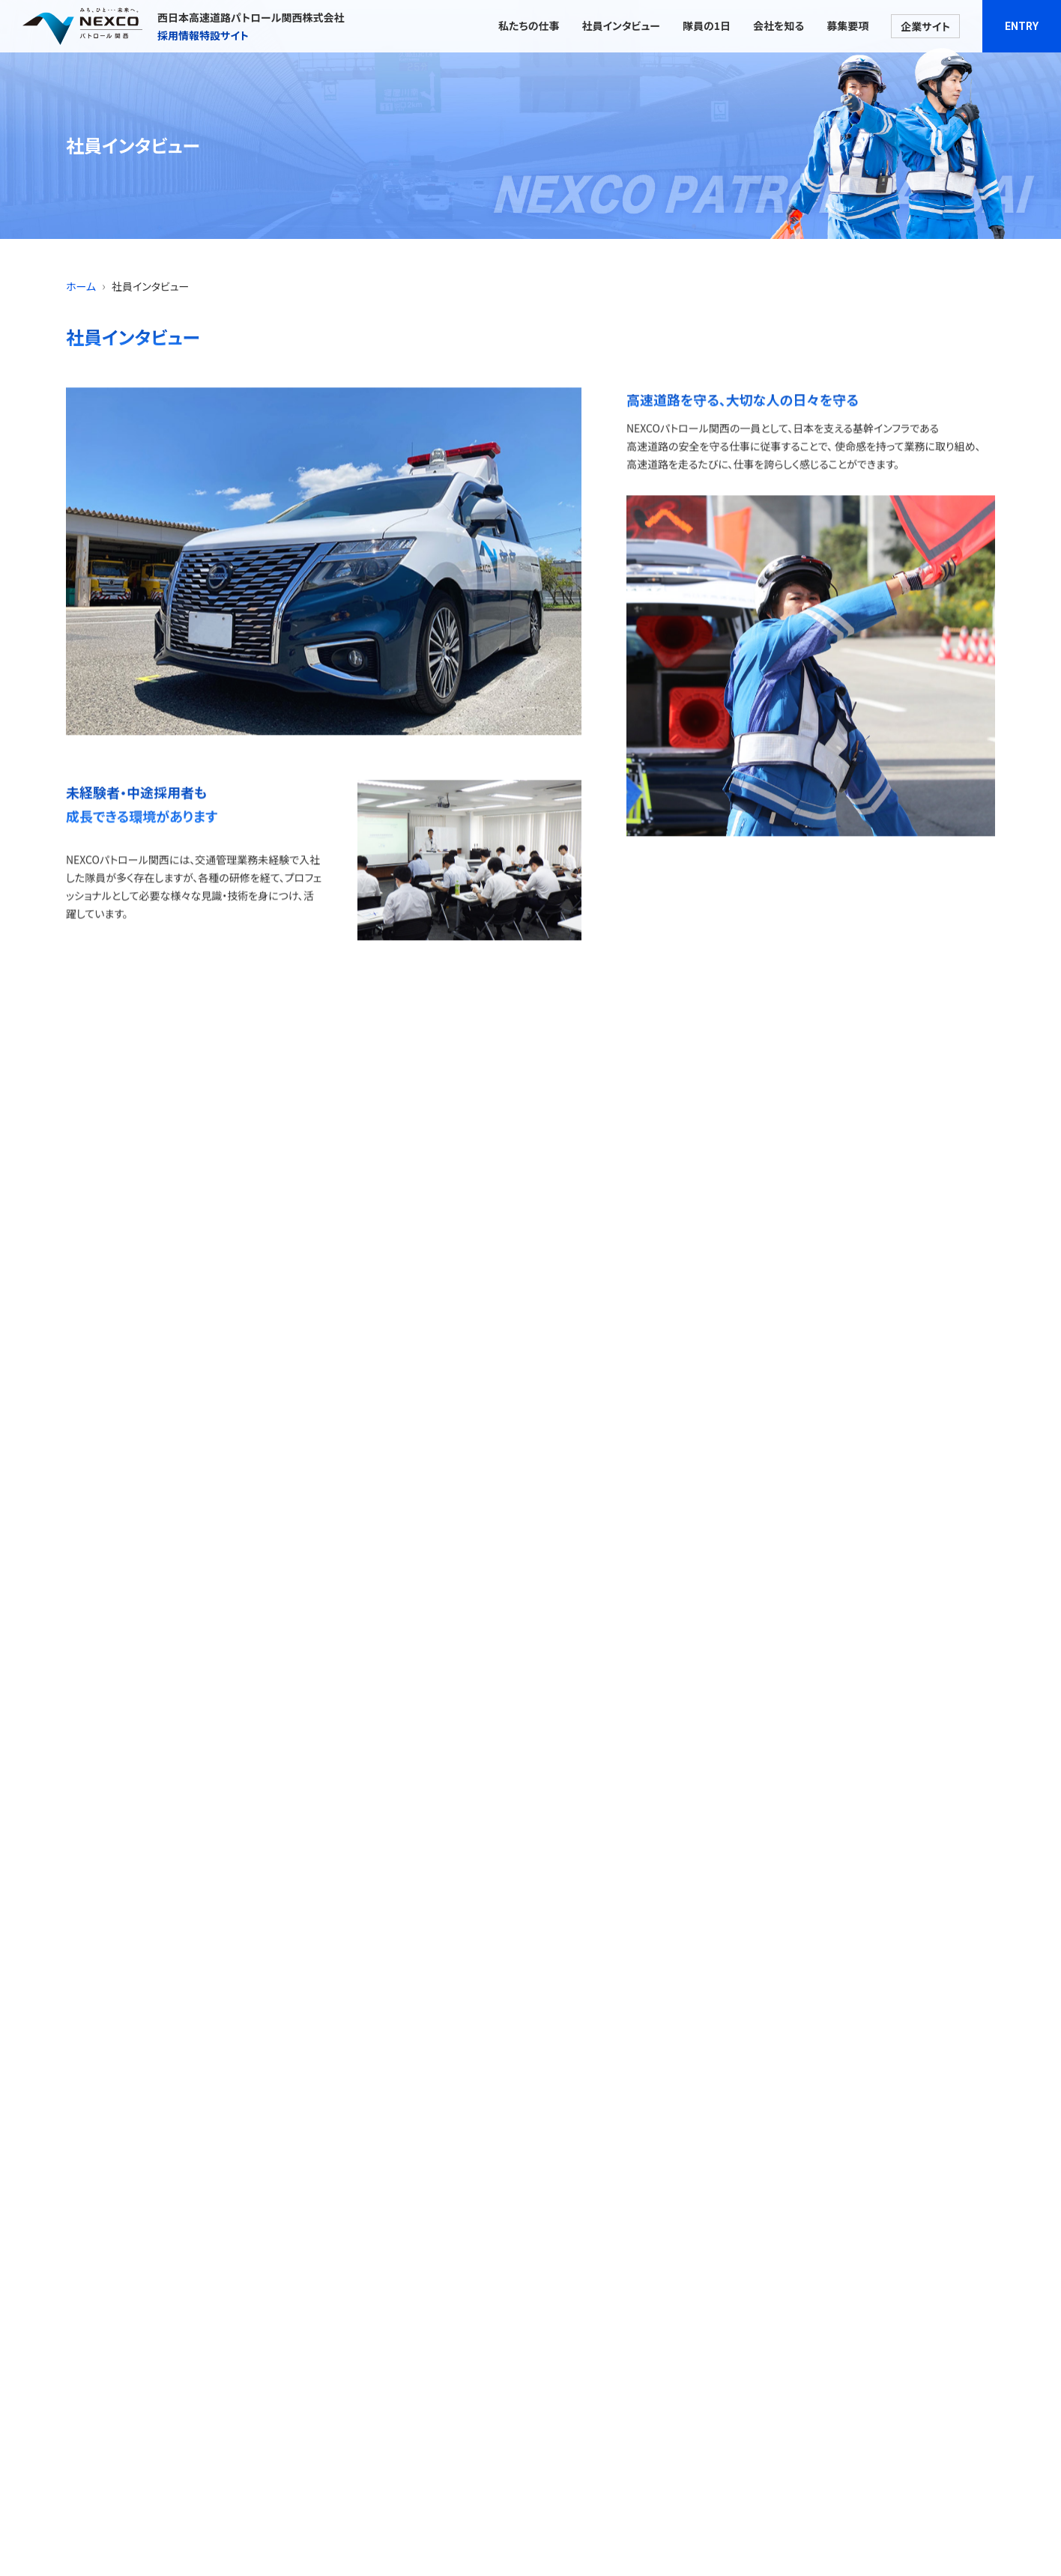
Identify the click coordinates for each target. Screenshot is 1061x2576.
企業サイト (925, 26)
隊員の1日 (707, 25)
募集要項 (847, 25)
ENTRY (1022, 26)
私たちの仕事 (528, 25)
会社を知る (778, 25)
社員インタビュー (620, 25)
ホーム (81, 286)
